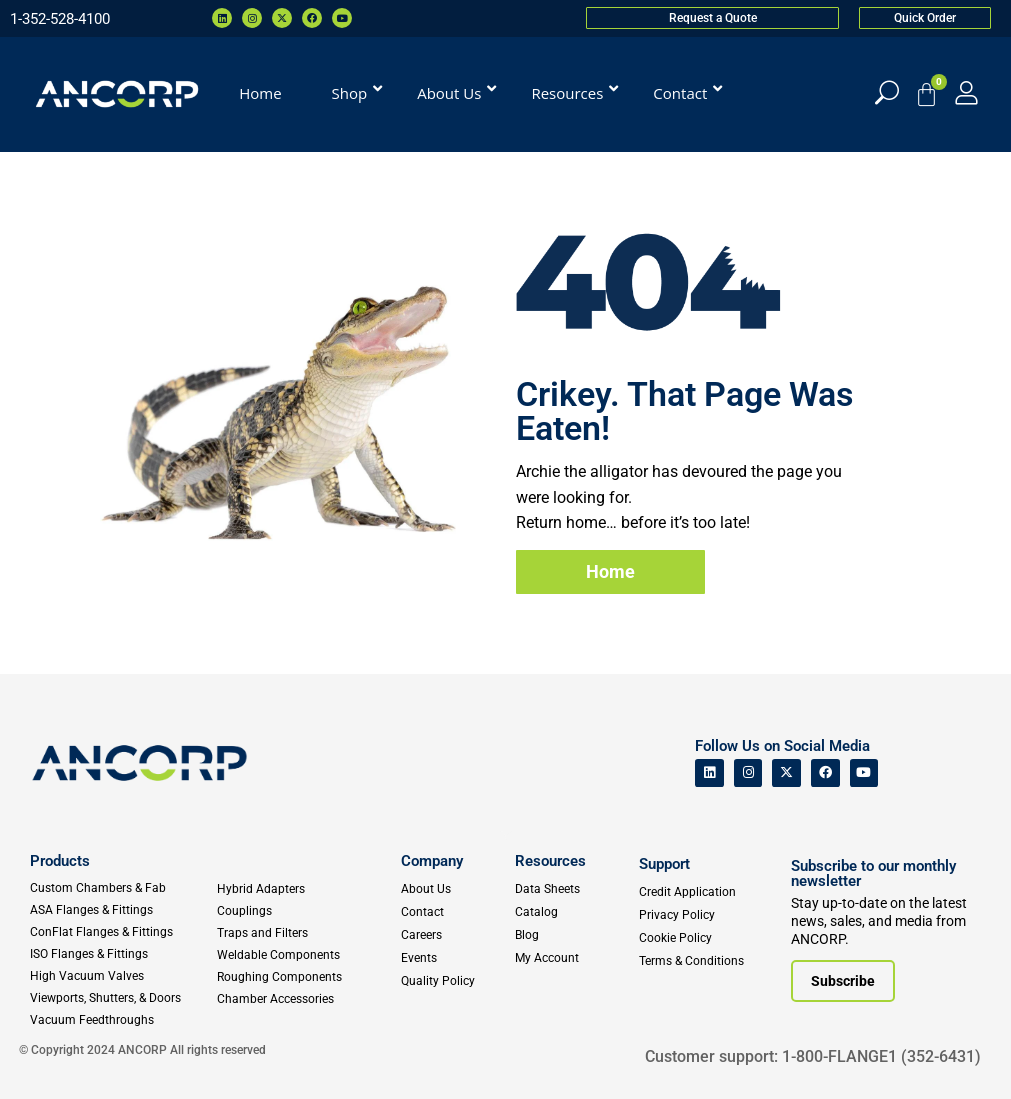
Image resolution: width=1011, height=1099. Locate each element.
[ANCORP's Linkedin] (709, 773)
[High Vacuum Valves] (122, 976)
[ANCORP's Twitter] (786, 773)
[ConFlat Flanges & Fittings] (122, 932)
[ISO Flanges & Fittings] (122, 954)
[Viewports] (122, 998)
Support (664, 864)
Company (432, 861)
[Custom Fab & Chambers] (122, 888)
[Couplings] (304, 911)
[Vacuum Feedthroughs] (122, 1020)
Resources (550, 861)
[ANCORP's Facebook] (825, 773)
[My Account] (966, 92)
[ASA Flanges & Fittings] (122, 910)
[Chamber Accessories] (304, 999)
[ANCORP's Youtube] (864, 773)
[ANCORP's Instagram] (748, 773)
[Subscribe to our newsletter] (843, 981)
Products (60, 861)
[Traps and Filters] (304, 933)
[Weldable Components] (304, 955)
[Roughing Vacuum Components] (304, 977)
